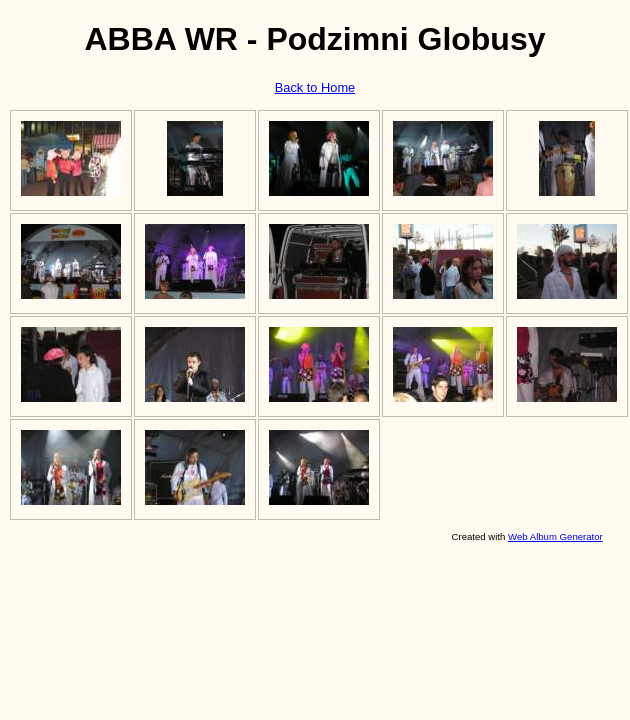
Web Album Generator (555, 536)
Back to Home (315, 87)
